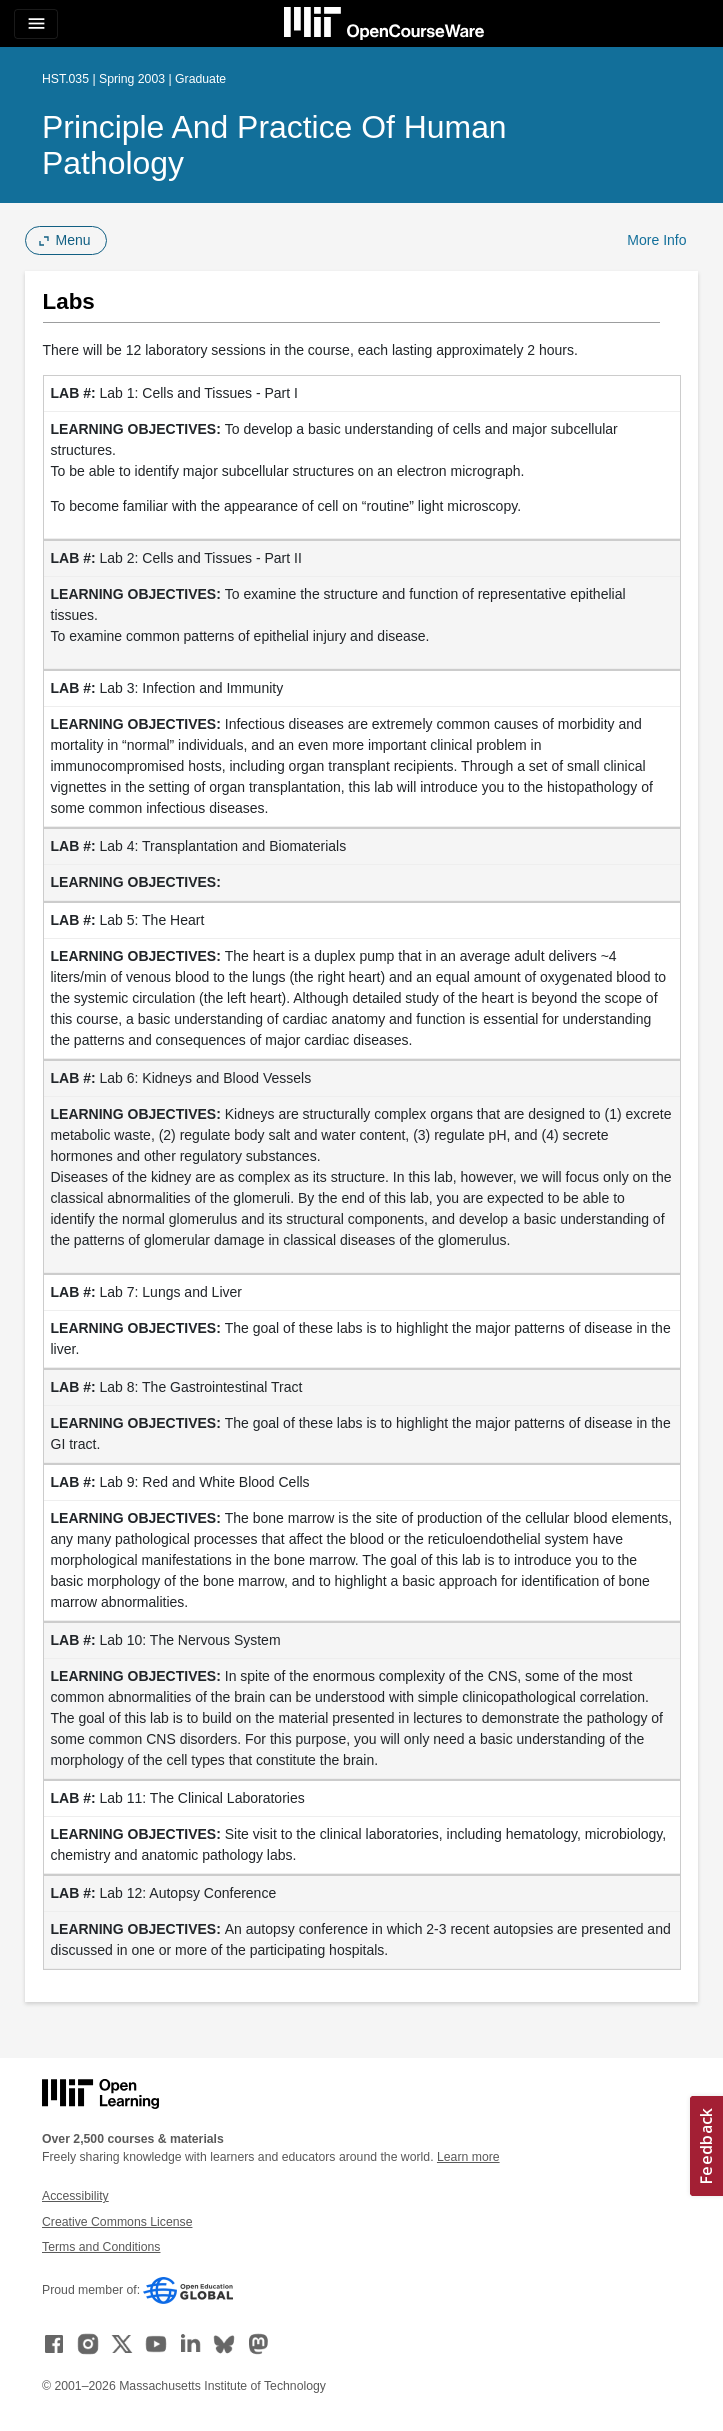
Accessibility (75, 2196)
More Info (656, 240)
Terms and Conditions (101, 2247)
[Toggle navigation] (36, 24)
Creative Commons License (117, 2222)
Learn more (468, 2157)
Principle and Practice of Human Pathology (274, 145)
